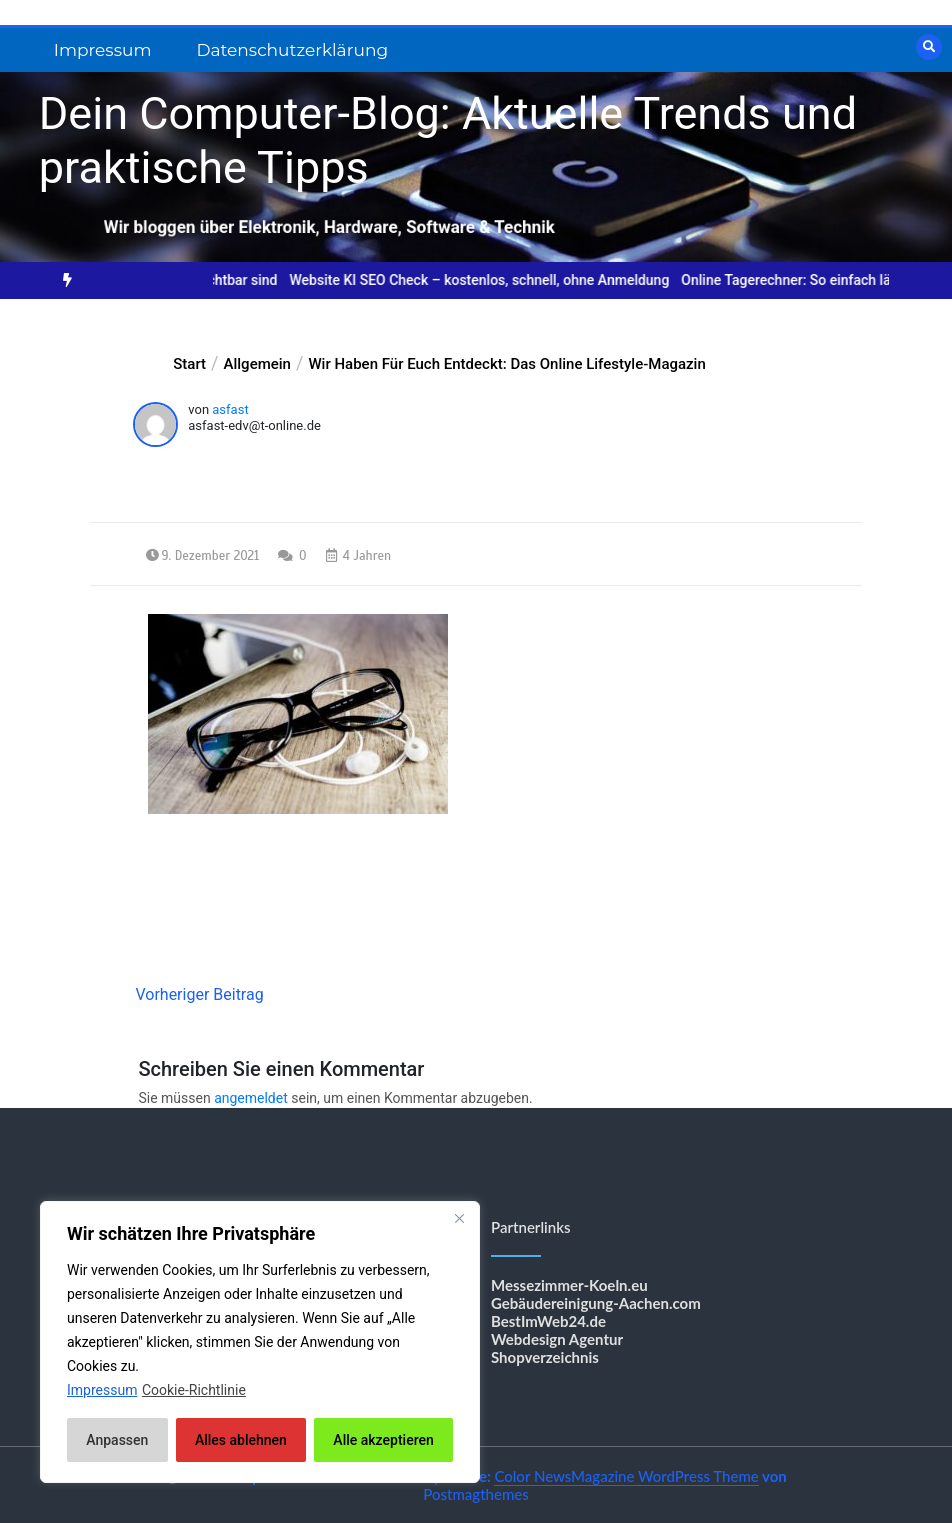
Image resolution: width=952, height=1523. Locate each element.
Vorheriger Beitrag (199, 994)
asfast (230, 409)
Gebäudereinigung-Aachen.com (596, 1303)
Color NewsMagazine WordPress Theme (626, 1476)
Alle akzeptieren (383, 1440)
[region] (260, 1342)
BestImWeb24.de (548, 1321)
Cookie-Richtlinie (194, 1390)
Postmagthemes (476, 1494)
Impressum (103, 50)
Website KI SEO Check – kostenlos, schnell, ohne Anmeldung (494, 280)
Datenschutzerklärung (292, 50)
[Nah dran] (459, 1218)
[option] (494, 280)
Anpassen (117, 1440)
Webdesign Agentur (557, 1339)
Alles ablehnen (241, 1440)
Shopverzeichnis (545, 1357)
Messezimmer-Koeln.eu (569, 1285)
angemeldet (251, 1098)
